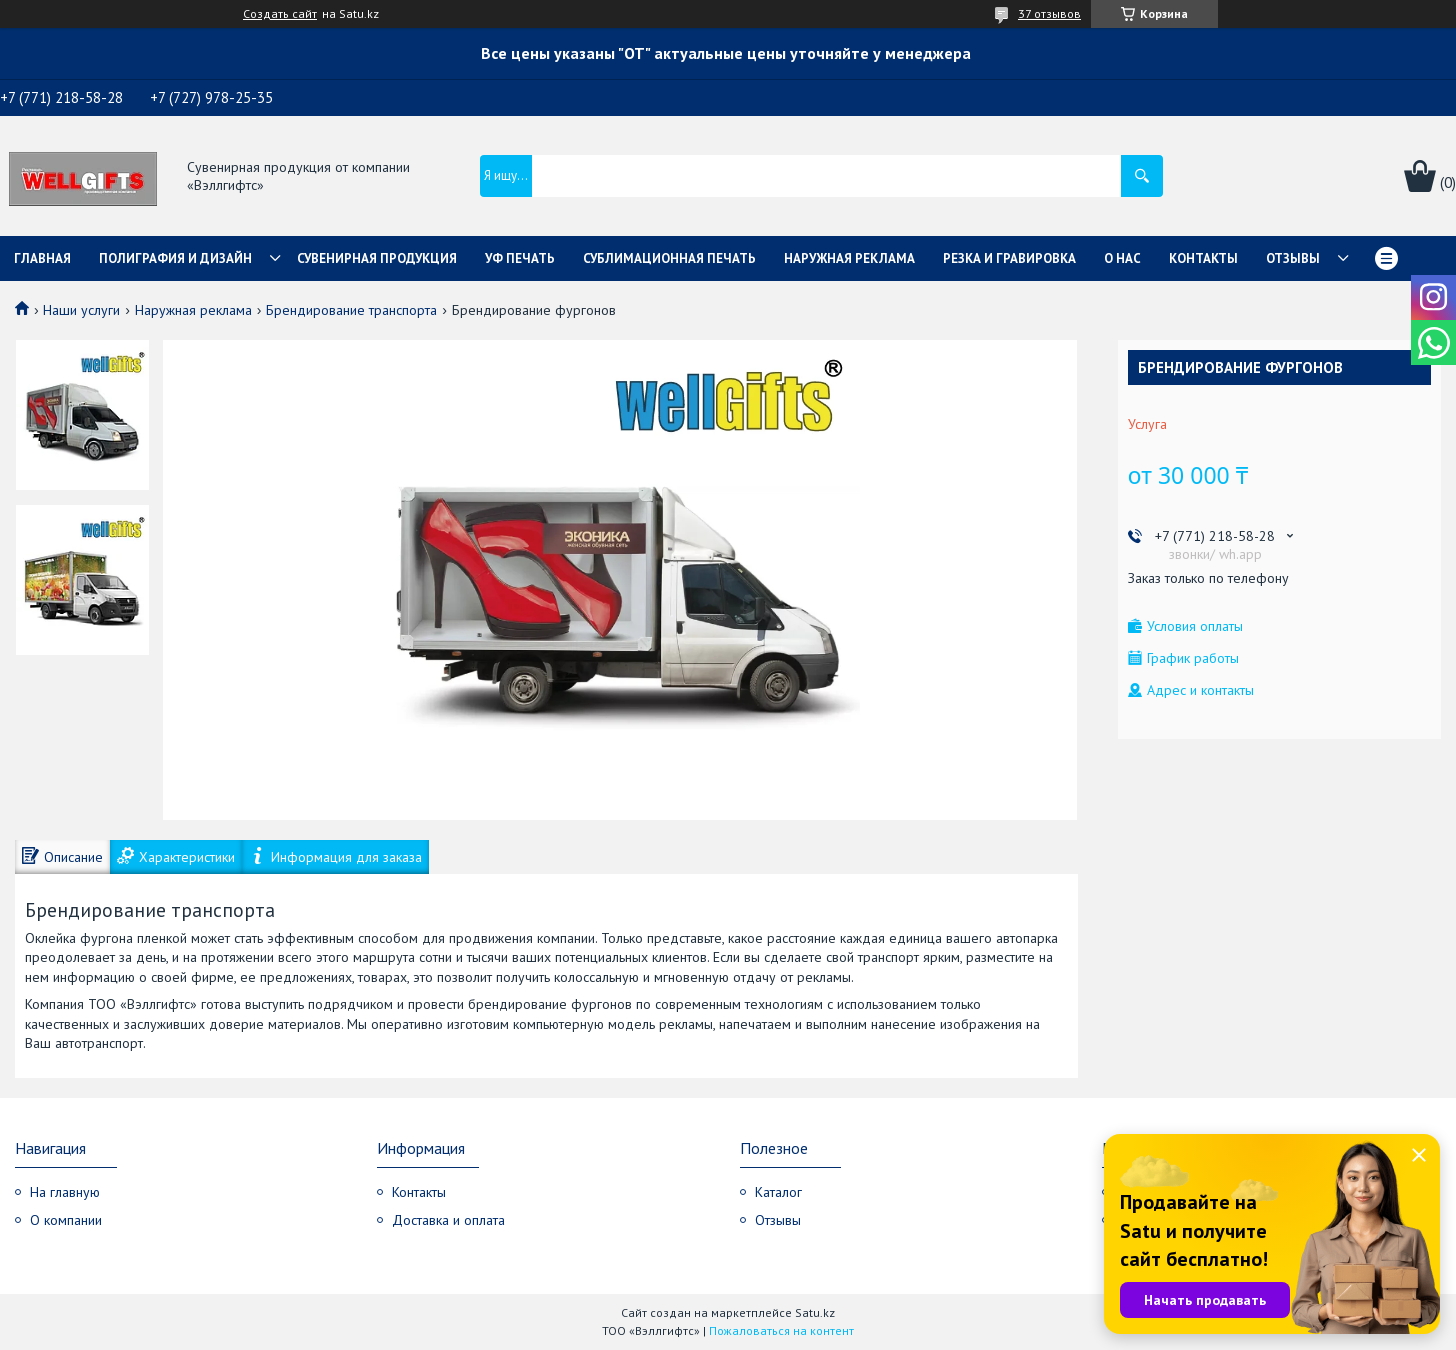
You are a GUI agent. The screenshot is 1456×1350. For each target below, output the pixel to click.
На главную (65, 1192)
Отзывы (1293, 258)
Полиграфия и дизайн (175, 258)
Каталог (778, 1192)
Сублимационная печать (669, 258)
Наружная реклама (849, 258)
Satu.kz (815, 1312)
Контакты (1203, 258)
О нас (1122, 258)
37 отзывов (1049, 13)
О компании (66, 1220)
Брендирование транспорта (351, 310)
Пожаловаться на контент (781, 1330)
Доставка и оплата (448, 1220)
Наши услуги (81, 310)
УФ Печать (520, 258)
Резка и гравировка (1009, 258)
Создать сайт (280, 14)
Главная (42, 258)
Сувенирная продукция (377, 258)
